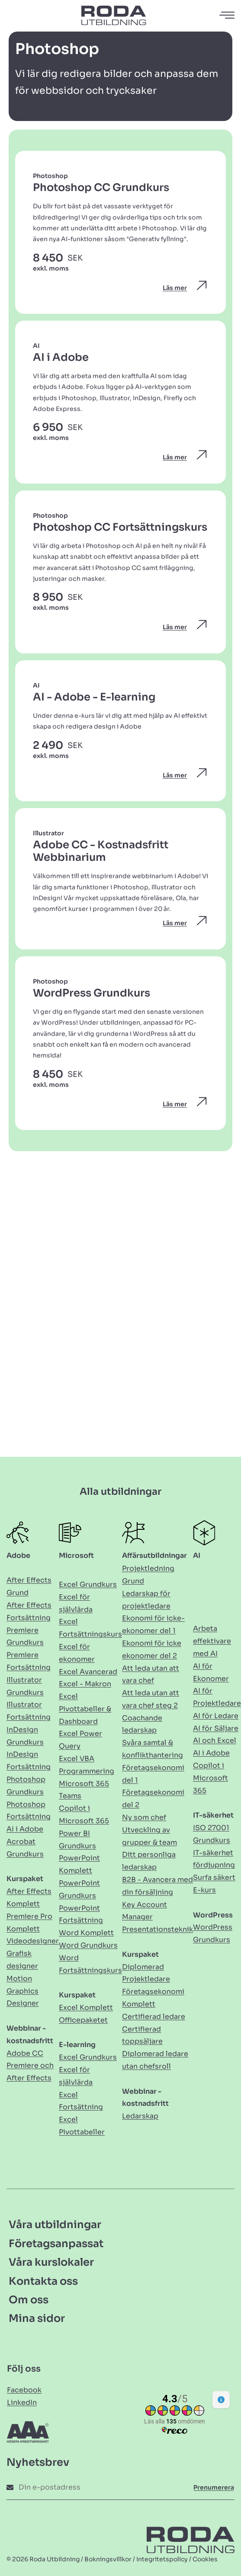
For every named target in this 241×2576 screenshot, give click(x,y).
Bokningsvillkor (108, 2559)
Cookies (205, 2559)
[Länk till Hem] (113, 15)
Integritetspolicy (162, 2559)
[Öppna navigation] (228, 15)
